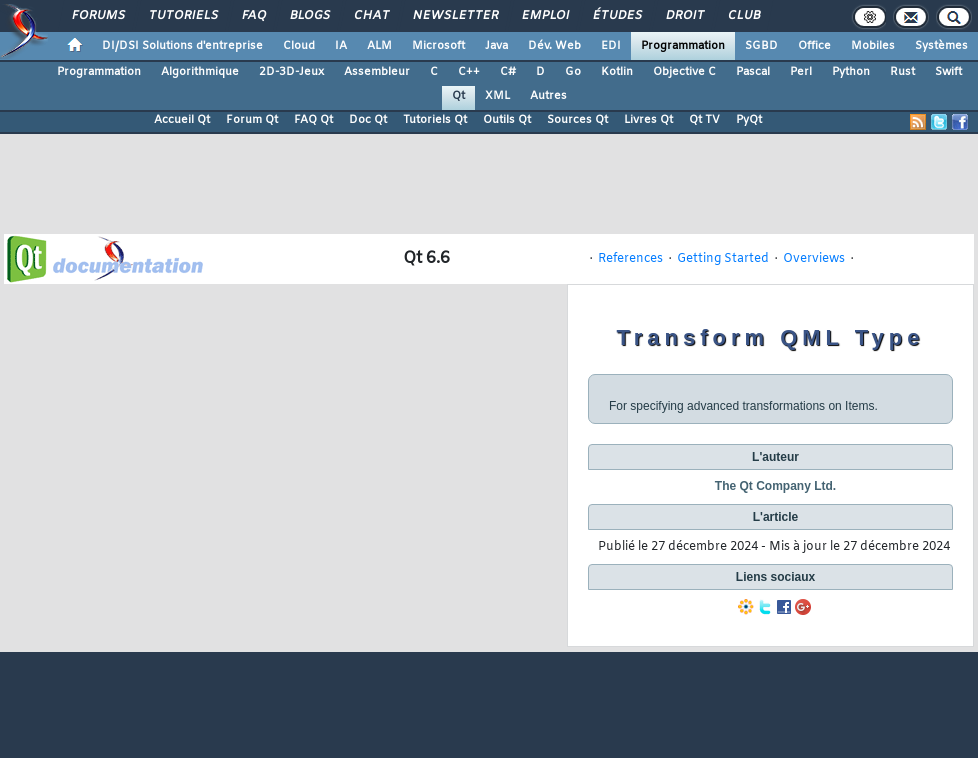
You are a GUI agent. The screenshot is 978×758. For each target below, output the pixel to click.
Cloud (299, 46)
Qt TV (704, 120)
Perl (801, 72)
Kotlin (617, 72)
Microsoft (438, 46)
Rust (902, 72)
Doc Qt (368, 120)
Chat (370, 16)
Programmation (683, 46)
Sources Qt (577, 120)
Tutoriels (182, 16)
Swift (948, 72)
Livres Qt (648, 120)
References (630, 259)
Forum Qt (252, 120)
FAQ (253, 16)
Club (743, 16)
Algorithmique (200, 72)
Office (814, 46)
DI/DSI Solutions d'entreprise (182, 46)
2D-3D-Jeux (291, 72)
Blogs (309, 16)
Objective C (684, 72)
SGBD (761, 46)
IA (341, 46)
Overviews (814, 259)
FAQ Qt (313, 120)
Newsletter (454, 16)
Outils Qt (507, 120)
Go (573, 72)
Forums (97, 16)
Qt (458, 96)
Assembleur (377, 72)
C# (508, 72)
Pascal (753, 72)
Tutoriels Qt (435, 120)
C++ (469, 72)
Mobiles (873, 46)
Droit (684, 16)
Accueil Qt (182, 120)
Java (496, 46)
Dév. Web (554, 46)
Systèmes (941, 46)
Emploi (544, 16)
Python (851, 72)
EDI (611, 46)
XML (497, 96)
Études (616, 16)
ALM (379, 46)
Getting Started (723, 259)
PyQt (749, 120)
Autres (548, 96)
